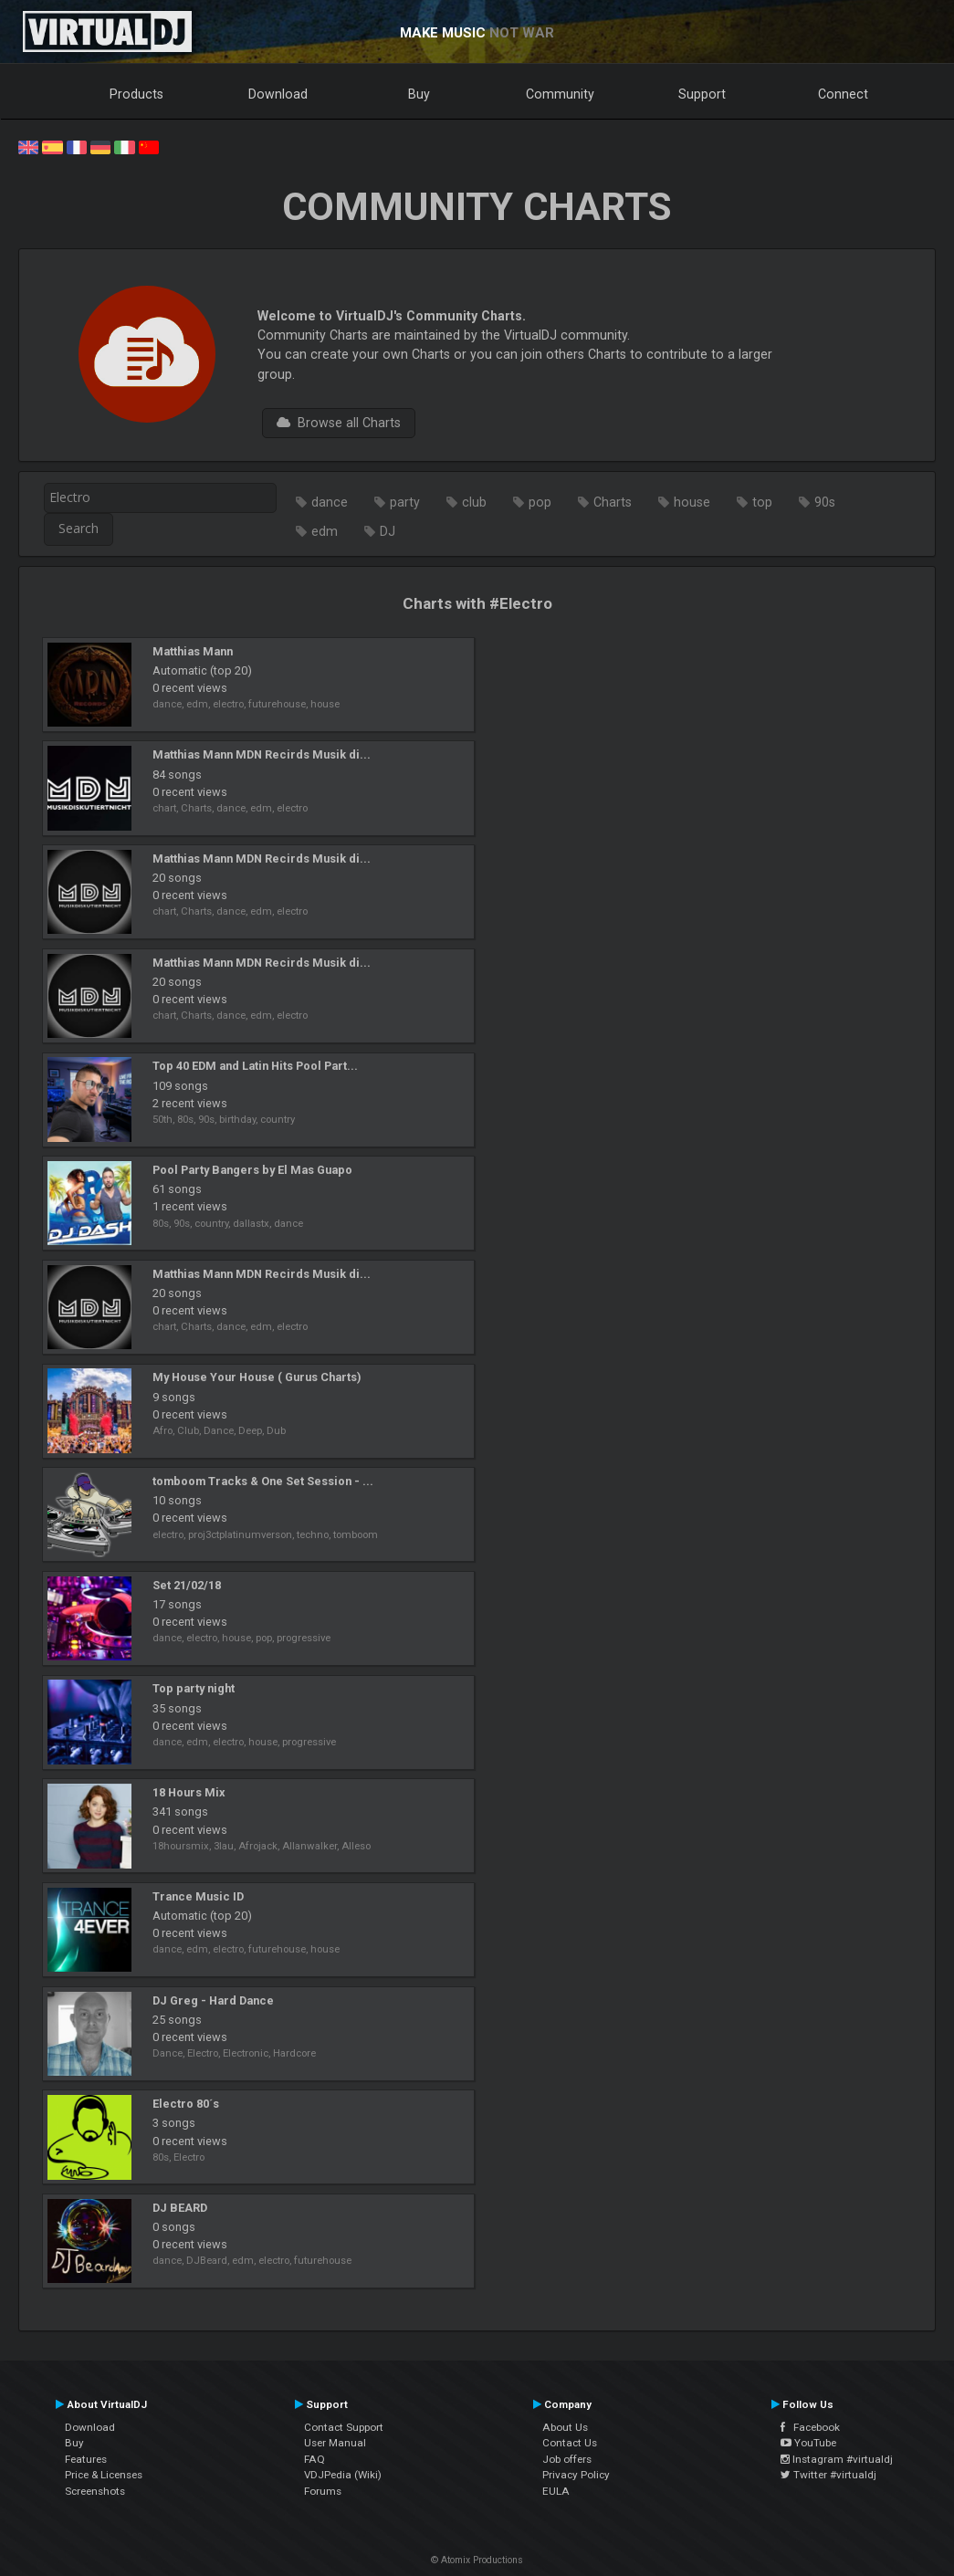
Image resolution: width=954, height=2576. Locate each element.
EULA (556, 2491)
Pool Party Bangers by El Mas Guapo (252, 1170)
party (405, 502)
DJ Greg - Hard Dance (213, 2000)
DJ (387, 531)
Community (560, 94)
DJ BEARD (179, 2208)
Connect (843, 94)
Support (702, 94)
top (762, 502)
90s (824, 502)
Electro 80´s (185, 2103)
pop (540, 502)
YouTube (808, 2442)
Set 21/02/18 (186, 1585)
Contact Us (569, 2442)
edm (324, 531)
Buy (419, 94)
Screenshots (95, 2491)
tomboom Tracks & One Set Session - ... (262, 1481)
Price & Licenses (103, 2474)
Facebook (810, 2427)
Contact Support (343, 2427)
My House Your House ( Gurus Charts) (256, 1377)
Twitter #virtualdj (828, 2474)
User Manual (335, 2442)
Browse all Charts (339, 422)
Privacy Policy (576, 2474)
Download (278, 94)
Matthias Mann (192, 651)
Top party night (193, 1688)
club (474, 502)
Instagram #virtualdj (837, 2459)
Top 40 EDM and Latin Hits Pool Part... (255, 1066)
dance (329, 502)
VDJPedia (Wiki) (343, 2474)
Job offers (567, 2459)
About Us (565, 2427)
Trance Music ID (198, 1896)
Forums (322, 2491)
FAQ (314, 2459)
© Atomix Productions (477, 2560)
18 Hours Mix (188, 1792)
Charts (612, 502)
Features (86, 2459)
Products (136, 94)
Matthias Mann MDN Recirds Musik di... (261, 754)
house (692, 502)
